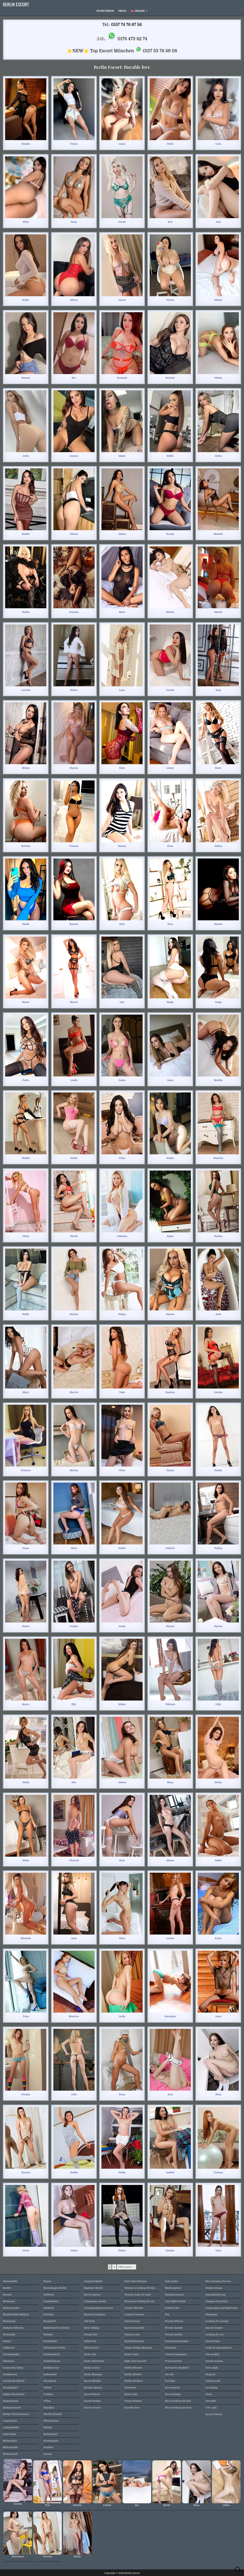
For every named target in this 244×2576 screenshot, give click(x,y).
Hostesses (130, 2387)
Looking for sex (214, 2334)
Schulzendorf (51, 2354)
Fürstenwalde (11, 2354)
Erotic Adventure (94, 2361)
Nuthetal (48, 2294)
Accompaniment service (98, 2308)
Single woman (213, 2287)
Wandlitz (48, 2407)
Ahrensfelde (10, 2281)
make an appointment (218, 2347)
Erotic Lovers (92, 2367)
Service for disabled (177, 2367)
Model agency (173, 2287)
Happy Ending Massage (138, 2347)
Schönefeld (50, 2341)
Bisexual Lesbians (94, 2314)
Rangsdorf (49, 2321)
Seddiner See (51, 2367)
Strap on (210, 2374)
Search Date (212, 2341)
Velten (47, 2400)
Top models (212, 2354)
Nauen (47, 2281)
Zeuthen (48, 2447)
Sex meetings (173, 2394)
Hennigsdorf (10, 2387)
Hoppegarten (10, 2400)
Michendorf (10, 2440)
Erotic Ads (90, 2354)
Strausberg (49, 2380)
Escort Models (92, 2380)
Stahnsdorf (50, 2374)
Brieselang (9, 2321)
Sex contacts (172, 2387)
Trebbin (48, 2394)
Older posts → (126, 2266)
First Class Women (135, 2281)
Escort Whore (92, 2394)
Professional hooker (177, 2341)
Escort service (92, 2407)
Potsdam (48, 2314)
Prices (122, 10)
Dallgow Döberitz (13, 2327)
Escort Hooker (92, 2400)
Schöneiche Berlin (54, 2347)
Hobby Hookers (133, 2380)
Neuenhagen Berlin (55, 2287)
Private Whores (174, 2321)
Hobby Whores (133, 2367)
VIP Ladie (211, 2407)
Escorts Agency (93, 2387)
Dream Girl (90, 2334)
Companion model (95, 2301)
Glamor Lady (132, 2334)
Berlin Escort (16, 4)
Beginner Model (93, 2287)
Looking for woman (217, 2321)
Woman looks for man (137, 2294)
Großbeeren (10, 2374)
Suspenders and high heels (221, 2308)
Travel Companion (176, 2354)
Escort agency (92, 2294)
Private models (174, 2327)
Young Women (133, 2400)
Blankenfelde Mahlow (16, 2314)
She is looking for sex (218, 2281)
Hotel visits (131, 2394)
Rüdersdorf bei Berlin (56, 2327)
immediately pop (215, 2294)
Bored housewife (134, 2327)
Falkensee (9, 2347)
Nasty (208, 2394)
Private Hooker (174, 2334)
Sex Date (170, 2380)
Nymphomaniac (174, 2294)
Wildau (47, 2427)
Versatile (210, 2400)
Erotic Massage (93, 2374)
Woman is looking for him (139, 2287)
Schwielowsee (51, 2361)
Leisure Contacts (134, 2314)
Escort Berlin (105, 10)
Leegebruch (10, 2420)
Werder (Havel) (52, 2414)
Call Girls (89, 2321)
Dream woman (214, 2361)
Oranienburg (51, 2301)
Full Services (132, 2321)
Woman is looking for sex (139, 2301)
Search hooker (214, 2327)
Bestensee (9, 2301)
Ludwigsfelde (11, 2427)
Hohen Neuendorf (13, 2394)
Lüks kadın (9, 2434)
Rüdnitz (48, 2334)
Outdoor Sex (172, 2308)
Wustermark (51, 2440)
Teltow (47, 2387)
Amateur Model (93, 2281)
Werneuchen (51, 2420)
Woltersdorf (50, 2434)
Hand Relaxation (134, 2341)
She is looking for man (178, 2407)
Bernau (7, 2294)
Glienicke (8, 2361)
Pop (167, 2314)
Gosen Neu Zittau (13, 2367)
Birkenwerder (11, 2308)
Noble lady (90, 2341)
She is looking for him (178, 2400)
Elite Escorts (91, 2347)
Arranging (211, 2387)
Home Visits (131, 2354)
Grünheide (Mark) (13, 2380)
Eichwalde (9, 2334)
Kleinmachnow (12, 2407)
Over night (211, 2367)
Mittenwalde (10, 2447)
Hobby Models (132, 2374)
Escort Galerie (213, 2414)
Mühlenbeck (10, 2454)
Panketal (48, 2308)
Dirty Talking (91, 2327)
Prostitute (171, 2347)
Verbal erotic (213, 2380)
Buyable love (132, 2407)
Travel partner (173, 2361)
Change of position (216, 2301)
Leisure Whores (133, 2308)
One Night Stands (175, 2301)
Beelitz (7, 2287)
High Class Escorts (135, 2361)
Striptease (211, 2314)
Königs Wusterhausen (16, 2414)
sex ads (169, 2374)
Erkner (7, 2341)
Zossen (47, 2454)
